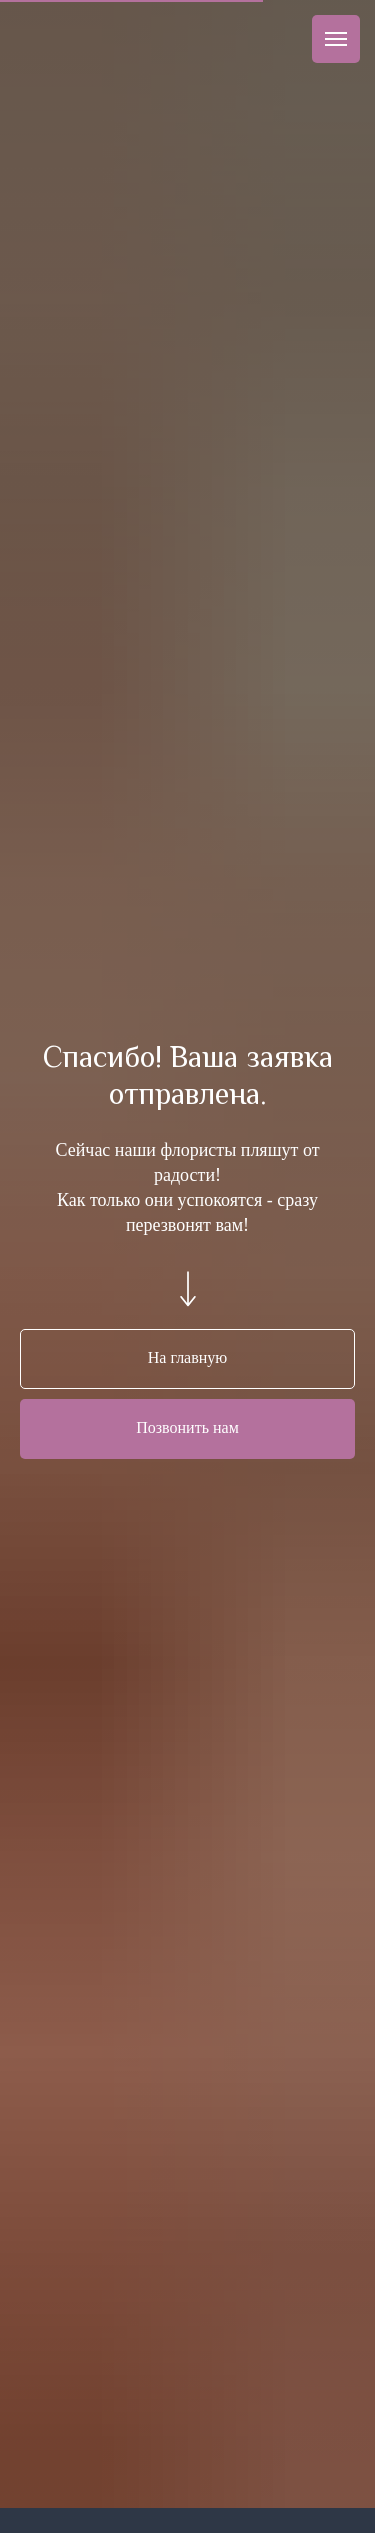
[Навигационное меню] (336, 39)
